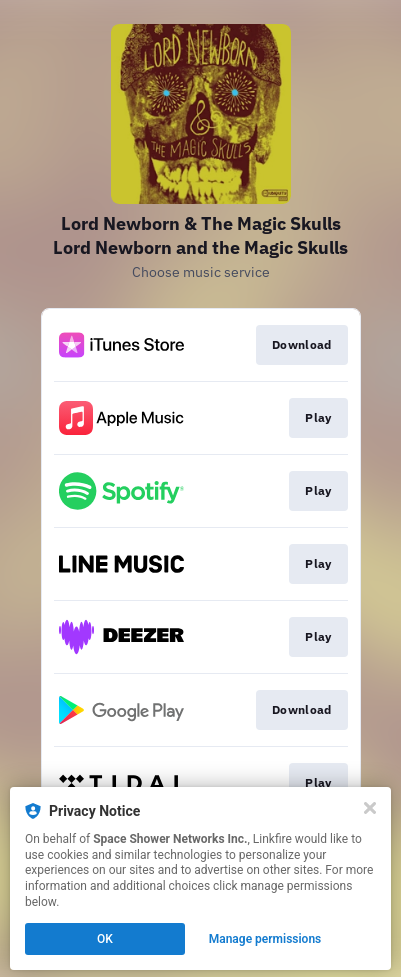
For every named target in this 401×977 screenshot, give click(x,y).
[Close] (370, 808)
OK (105, 939)
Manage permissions (265, 939)
